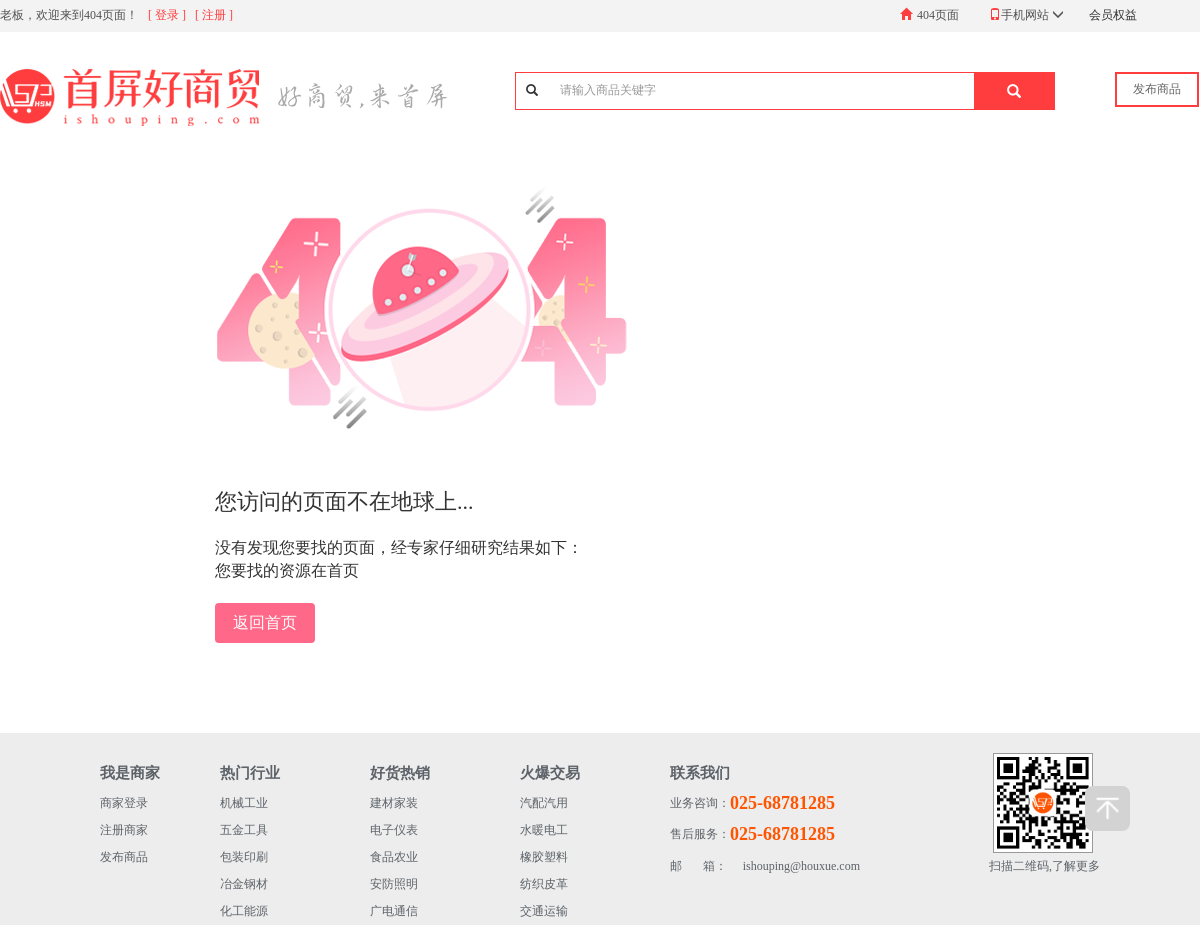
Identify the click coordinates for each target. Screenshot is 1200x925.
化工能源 (244, 911)
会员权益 (1113, 15)
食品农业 (394, 857)
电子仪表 (394, 830)
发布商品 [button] (1157, 89)
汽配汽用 (544, 803)
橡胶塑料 (544, 857)
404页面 (938, 15)
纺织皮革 (544, 884)
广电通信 (394, 911)
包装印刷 (244, 857)
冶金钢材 (244, 884)
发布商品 (124, 857)
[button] (1014, 91)
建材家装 (394, 803)
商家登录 (124, 803)
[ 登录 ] (167, 15)
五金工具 (244, 830)
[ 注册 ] (214, 15)
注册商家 (124, 830)
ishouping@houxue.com (765, 866)
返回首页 (265, 622)
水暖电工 (544, 830)
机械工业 (244, 803)
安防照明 (394, 884)
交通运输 (544, 911)
